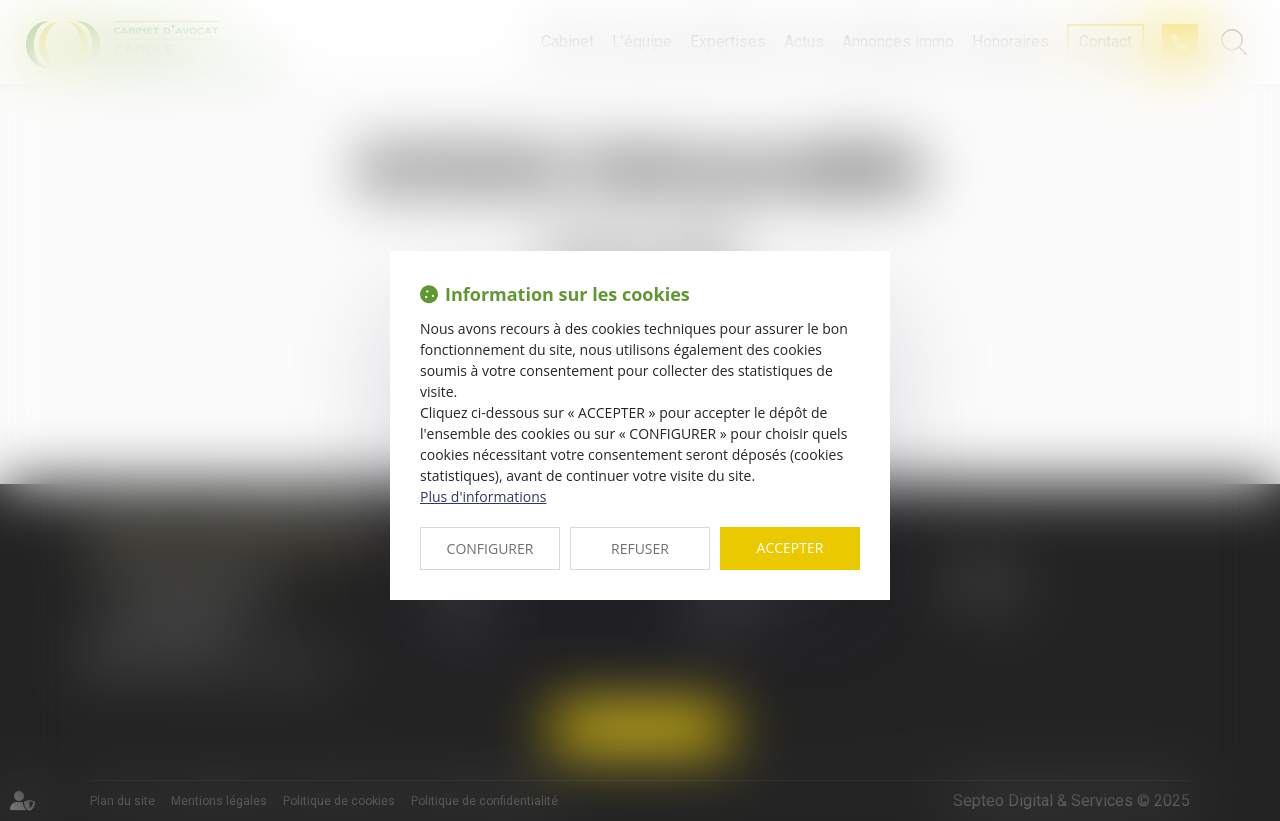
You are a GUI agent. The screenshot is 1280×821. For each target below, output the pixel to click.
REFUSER (640, 548)
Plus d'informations (483, 496)
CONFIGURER (490, 548)
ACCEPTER (790, 547)
